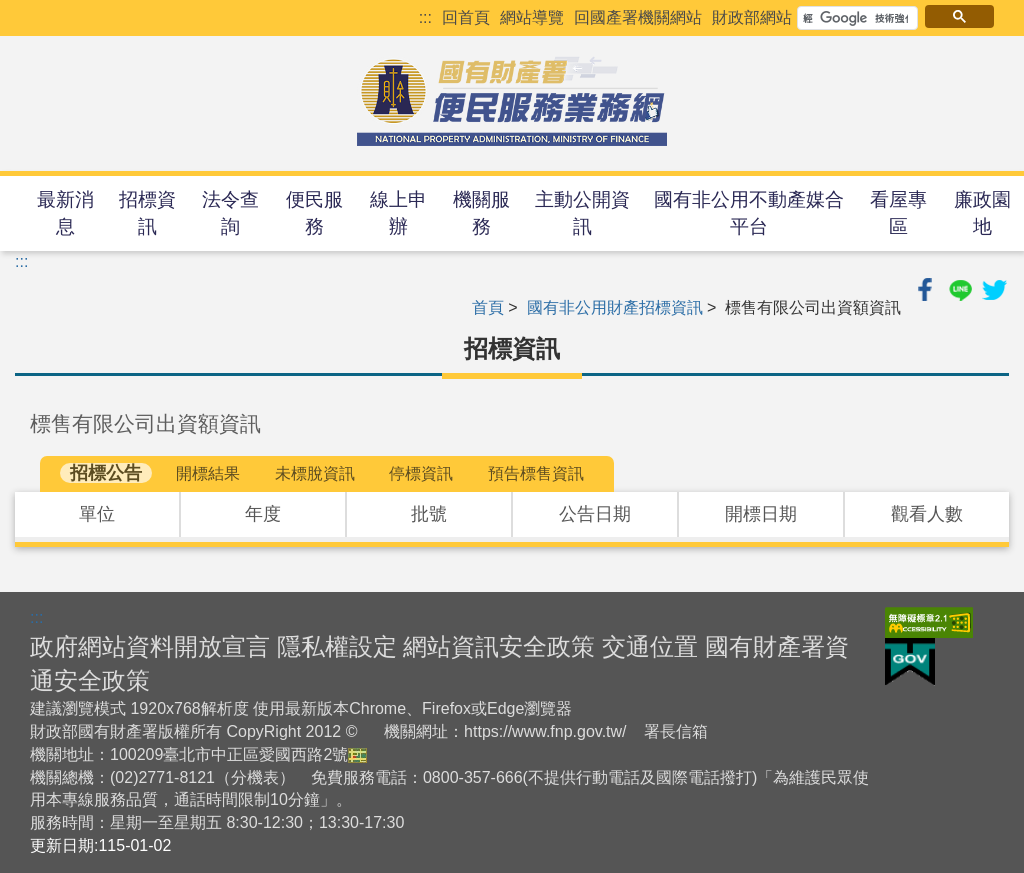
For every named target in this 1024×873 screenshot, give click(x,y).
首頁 (488, 307)
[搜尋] (855, 18)
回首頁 (466, 17)
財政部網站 (752, 17)
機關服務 (481, 213)
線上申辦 (398, 213)
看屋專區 (898, 213)
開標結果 (208, 473)
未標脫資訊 (315, 473)
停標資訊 (421, 473)
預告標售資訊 (536, 473)
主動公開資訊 (582, 213)
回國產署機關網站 (638, 17)
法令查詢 (230, 213)
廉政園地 (982, 213)
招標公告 (106, 473)
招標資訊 (147, 213)
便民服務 (314, 213)
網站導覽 (532, 17)
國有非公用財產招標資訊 (615, 307)
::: (425, 17)
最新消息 (65, 213)
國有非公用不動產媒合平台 (749, 213)
